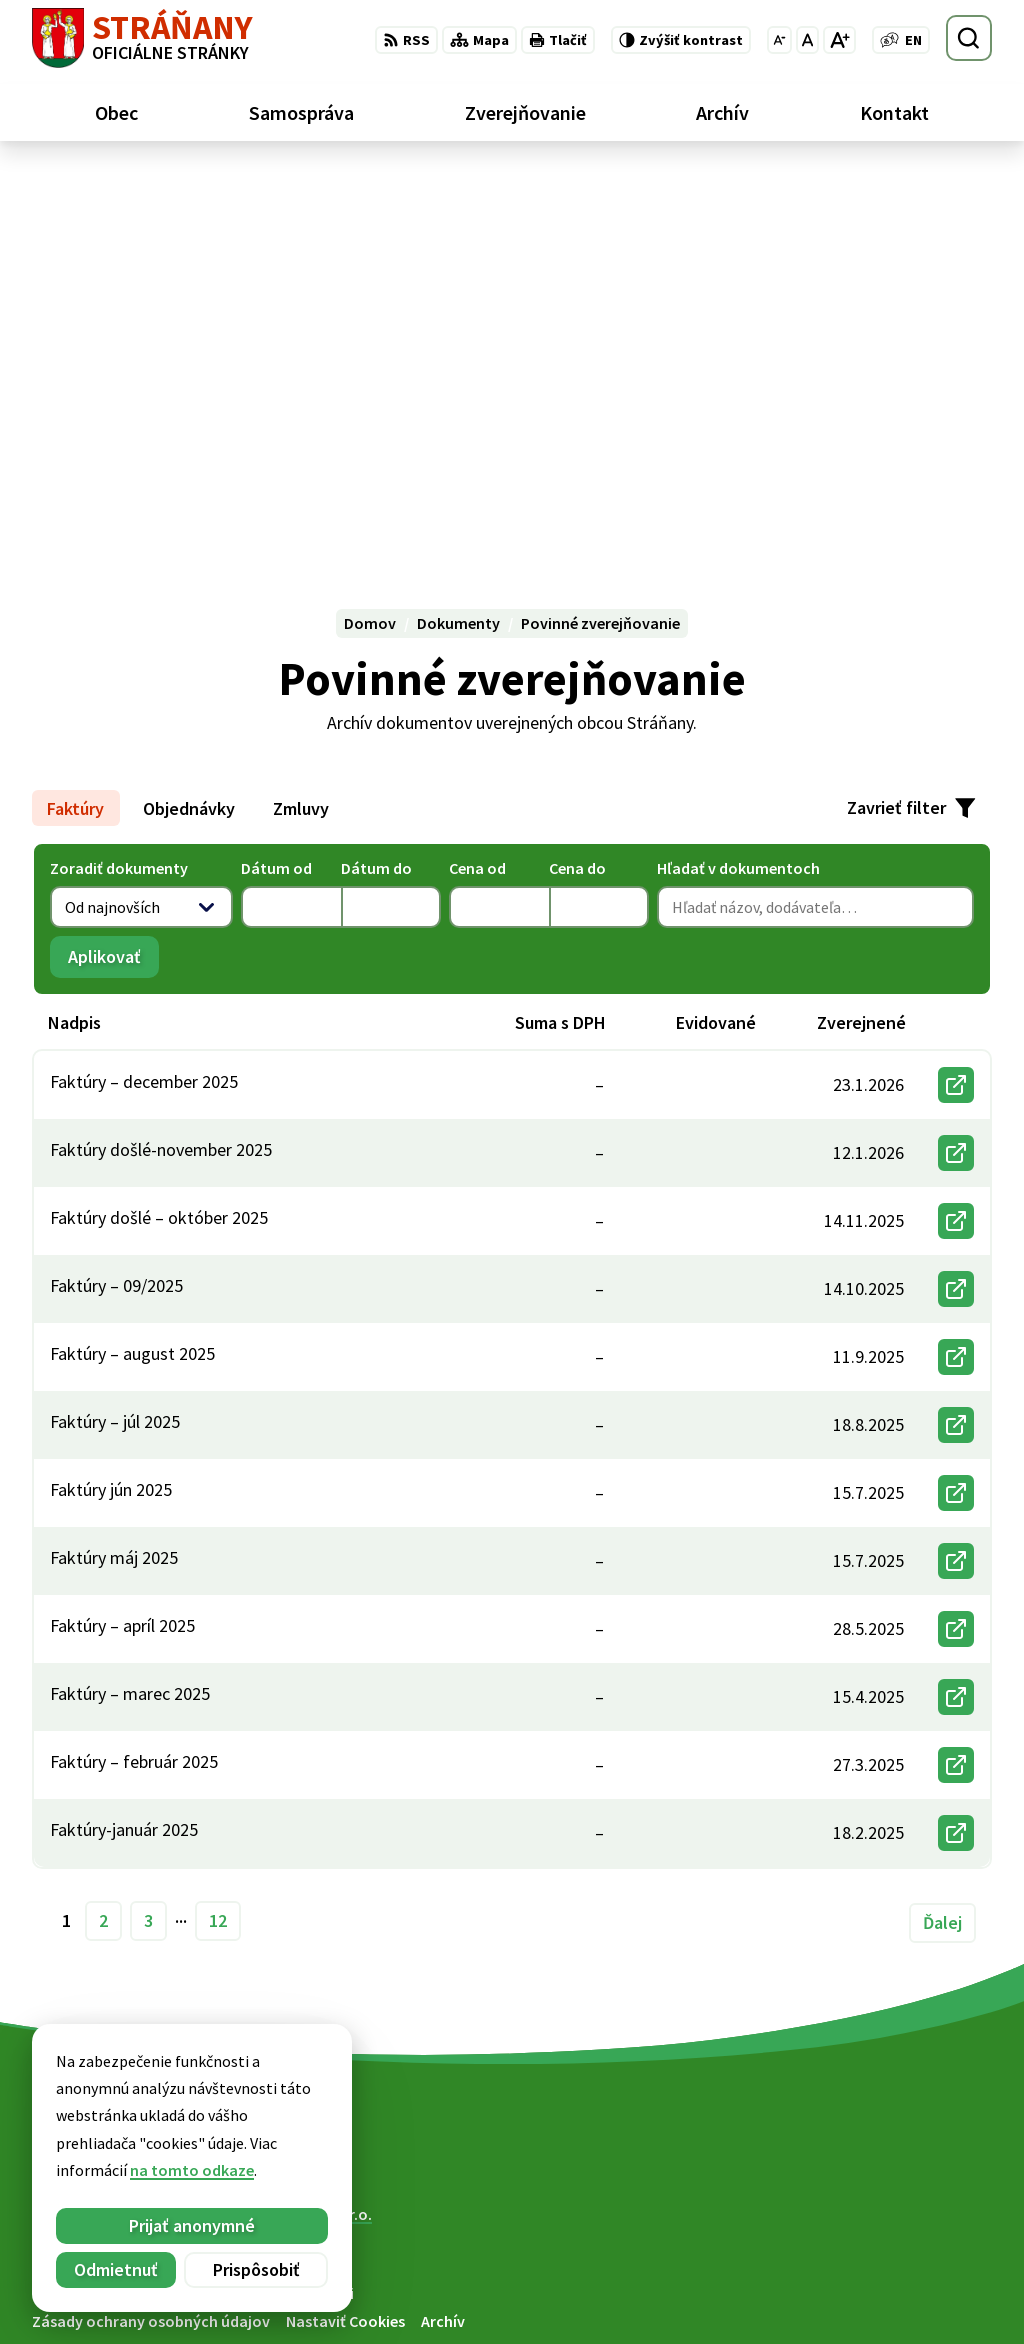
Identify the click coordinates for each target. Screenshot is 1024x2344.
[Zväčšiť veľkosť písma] (839, 40)
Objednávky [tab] (189, 419)
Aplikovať (113, 573)
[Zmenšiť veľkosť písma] (779, 40)
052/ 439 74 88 (872, 2276)
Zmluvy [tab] (301, 419)
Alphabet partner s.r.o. (293, 1826)
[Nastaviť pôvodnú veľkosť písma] (807, 40)
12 (218, 1532)
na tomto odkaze (67, 2170)
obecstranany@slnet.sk (908, 2300)
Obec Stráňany (196, 1845)
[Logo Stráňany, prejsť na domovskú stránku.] (142, 38)
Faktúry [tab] (75, 419)
